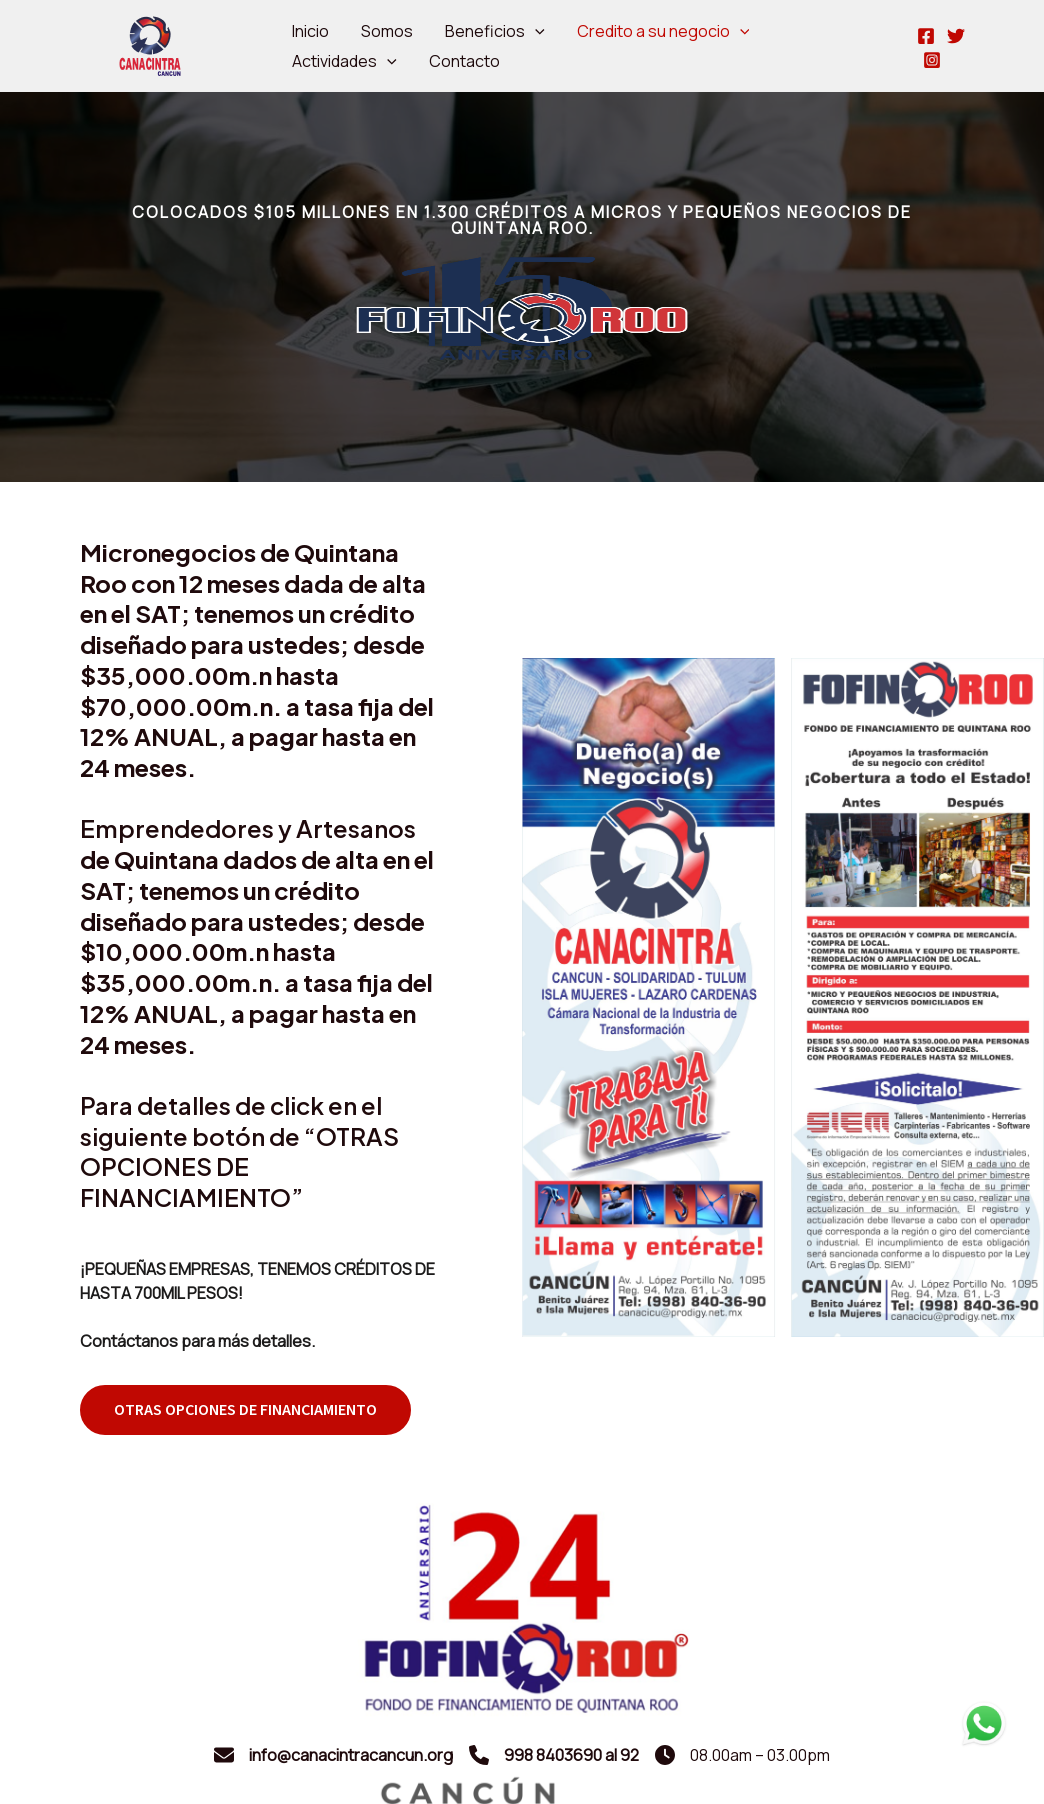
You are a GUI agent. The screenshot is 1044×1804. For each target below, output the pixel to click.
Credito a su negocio (663, 31)
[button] (245, 1410)
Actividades (344, 61)
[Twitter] (956, 36)
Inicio (310, 31)
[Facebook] (926, 36)
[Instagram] (932, 60)
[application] (535, 31)
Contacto (464, 61)
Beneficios (495, 31)
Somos (387, 31)
